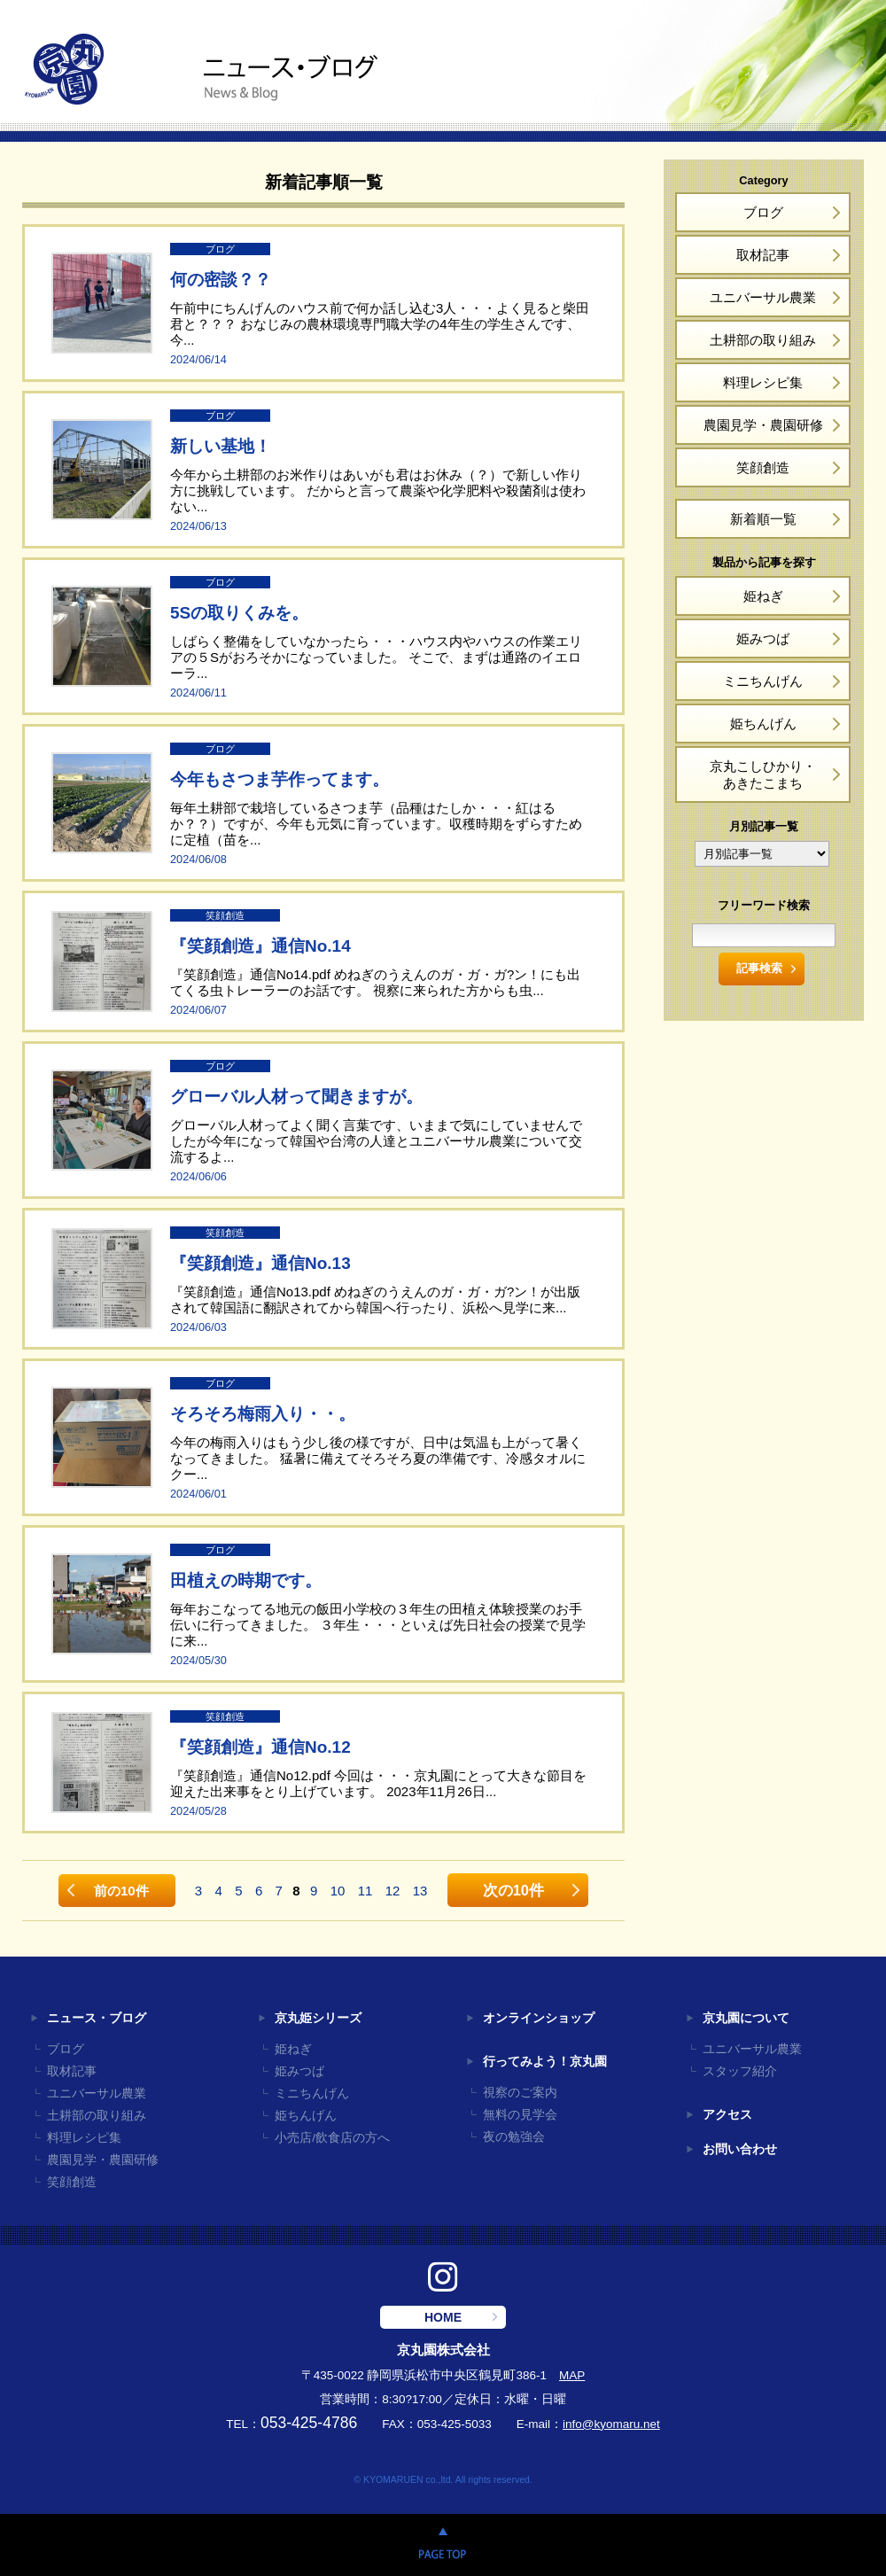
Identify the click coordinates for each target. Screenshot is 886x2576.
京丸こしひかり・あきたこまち (763, 774)
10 (338, 1890)
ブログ (763, 212)
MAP (572, 2375)
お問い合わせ (740, 2149)
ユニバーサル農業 (763, 297)
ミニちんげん (763, 681)
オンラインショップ (539, 2018)
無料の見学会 (520, 2114)
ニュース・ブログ (96, 2018)
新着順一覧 (763, 518)
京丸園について (746, 2018)
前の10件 (121, 1890)
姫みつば (762, 638)
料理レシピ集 (763, 382)
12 (392, 1890)
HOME (443, 2317)
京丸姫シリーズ (318, 2018)
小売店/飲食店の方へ (332, 2137)
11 (365, 1890)
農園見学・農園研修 (763, 424)
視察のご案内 (520, 2092)
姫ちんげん (763, 723)
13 (420, 1890)
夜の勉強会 (514, 2137)
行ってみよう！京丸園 (545, 2061)
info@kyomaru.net (611, 2424)
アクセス (727, 2114)
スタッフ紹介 (740, 2071)
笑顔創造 (762, 467)
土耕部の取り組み (763, 339)
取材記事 (762, 254)
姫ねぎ (763, 595)
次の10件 (513, 1890)
